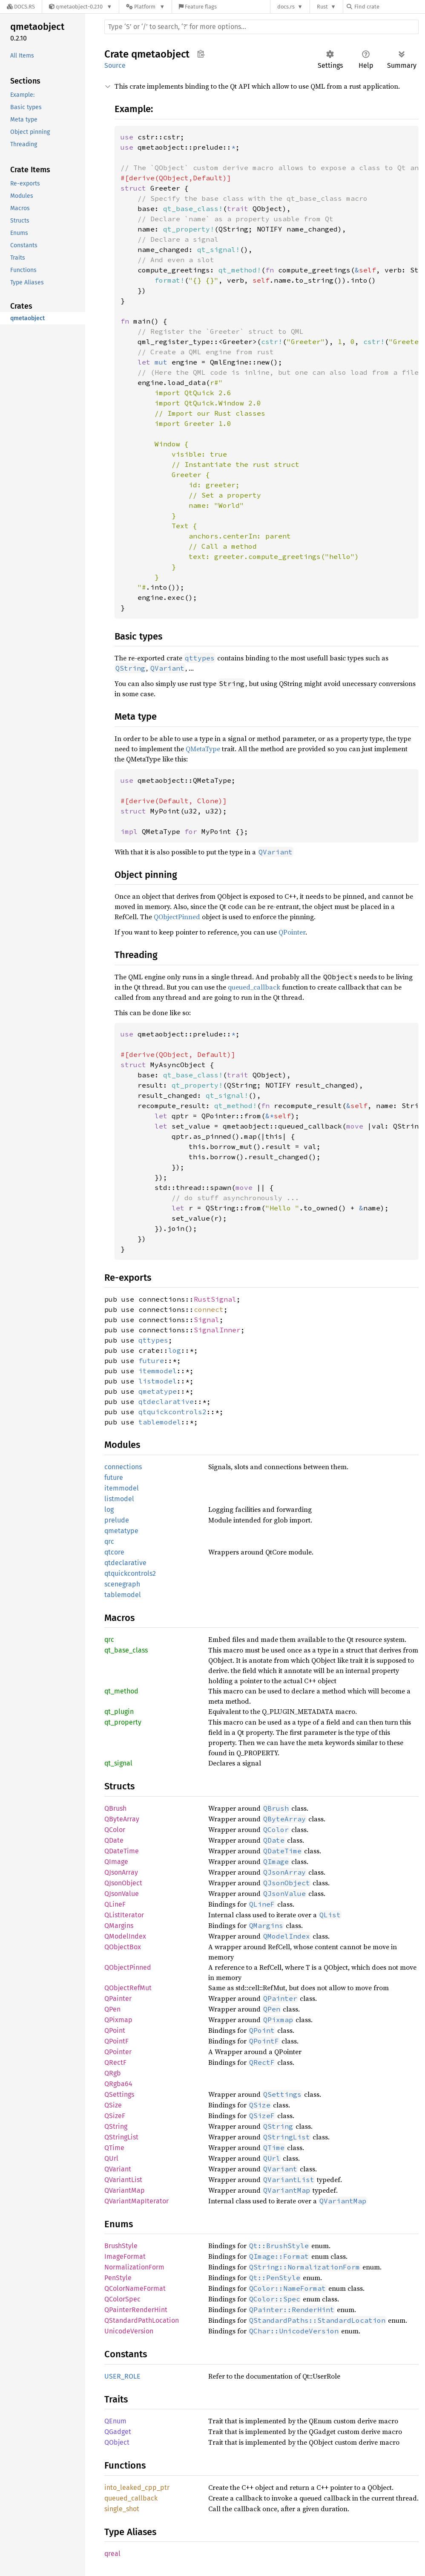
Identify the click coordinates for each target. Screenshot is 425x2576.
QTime (114, 2148)
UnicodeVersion (128, 2331)
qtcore (114, 1552)
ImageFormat (125, 2256)
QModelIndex (125, 1936)
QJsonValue (121, 1894)
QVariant (117, 2169)
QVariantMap (124, 2190)
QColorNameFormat (135, 2288)
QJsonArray (121, 1872)
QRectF (115, 2062)
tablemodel (159, 1422)
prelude (116, 1520)
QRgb (112, 2073)
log (174, 1350)
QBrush (115, 1808)
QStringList (121, 2137)
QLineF (115, 1904)
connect (209, 1309)
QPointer (292, 932)
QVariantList (123, 2180)
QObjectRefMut (128, 1988)
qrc (109, 1541)
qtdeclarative (166, 1401)
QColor (114, 1830)
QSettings (119, 2094)
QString (115, 2126)
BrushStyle (121, 2246)
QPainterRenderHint (135, 2310)
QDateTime (121, 1851)
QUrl (111, 2158)
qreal (112, 2554)
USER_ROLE (122, 2376)
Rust (322, 6)
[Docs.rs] (21, 6)
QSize (113, 2105)
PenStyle (118, 2278)
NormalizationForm (134, 2267)
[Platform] (145, 6)
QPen (112, 2009)
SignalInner (217, 1330)
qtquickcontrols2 (172, 1411)
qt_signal (118, 1763)
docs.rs (286, 6)
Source (115, 65)
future (151, 1360)
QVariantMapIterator (136, 2201)
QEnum (115, 2421)
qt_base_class (126, 1650)
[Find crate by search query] (389, 6)
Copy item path (201, 53)
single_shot (121, 2509)
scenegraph (122, 1584)
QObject (116, 2442)
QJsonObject (123, 1883)
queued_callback (254, 987)
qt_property (122, 1722)
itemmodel (157, 1370)
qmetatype (157, 1391)
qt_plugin (119, 1712)
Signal (206, 1319)
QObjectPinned (177, 916)
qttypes (153, 1340)
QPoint (114, 2030)
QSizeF (114, 2116)
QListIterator (124, 1915)
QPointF (116, 2041)
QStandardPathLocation (141, 2320)
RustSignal (215, 1299)
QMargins (118, 1926)
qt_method (121, 1691)
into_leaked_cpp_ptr (136, 2487)
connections (123, 1467)
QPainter (118, 1998)
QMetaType (203, 748)
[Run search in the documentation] (261, 27)
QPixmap (118, 2020)
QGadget (117, 2432)
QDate (113, 1840)
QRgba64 (118, 2084)
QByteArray (121, 1819)
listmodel (157, 1381)
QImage (116, 1862)
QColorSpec (122, 2299)
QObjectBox (122, 1947)
